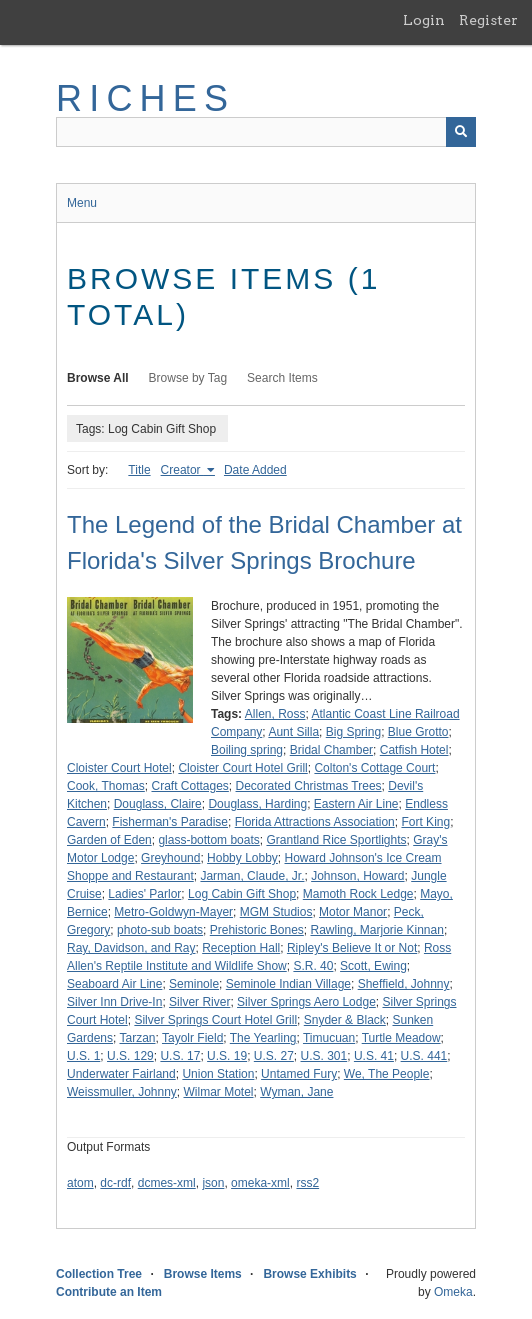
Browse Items (203, 1274)
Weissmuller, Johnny (122, 1092)
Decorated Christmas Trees (309, 786)
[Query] (266, 132)
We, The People (387, 1074)
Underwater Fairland (121, 1074)
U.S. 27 (274, 1056)
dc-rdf (115, 1183)
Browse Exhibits (309, 1274)
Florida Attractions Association (315, 822)
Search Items (282, 378)
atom (80, 1183)
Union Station (218, 1074)
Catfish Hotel (414, 750)
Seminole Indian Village (288, 984)
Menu (82, 203)
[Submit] (461, 132)
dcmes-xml (167, 1183)
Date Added (255, 470)
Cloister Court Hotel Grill (242, 768)
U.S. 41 (374, 1056)
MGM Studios (276, 912)
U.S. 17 (180, 1056)
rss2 (307, 1183)
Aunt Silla (293, 732)
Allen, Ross (275, 714)
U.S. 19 (227, 1056)
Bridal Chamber (331, 750)
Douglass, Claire (158, 804)
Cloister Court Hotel (119, 768)
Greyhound (170, 858)
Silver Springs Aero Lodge (306, 1002)
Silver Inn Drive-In (114, 1002)
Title (139, 470)
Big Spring (353, 732)
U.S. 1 (83, 1056)
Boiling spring (247, 750)
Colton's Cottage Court (374, 768)
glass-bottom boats (208, 840)
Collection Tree (99, 1274)
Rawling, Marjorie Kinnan (376, 930)
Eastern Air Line (356, 804)
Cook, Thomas (106, 786)
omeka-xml (260, 1183)
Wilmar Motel (219, 1092)
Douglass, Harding (257, 804)
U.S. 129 (130, 1056)
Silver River (199, 1002)
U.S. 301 (324, 1056)
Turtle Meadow (401, 1038)
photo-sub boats (160, 930)
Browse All (98, 378)
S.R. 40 (313, 966)
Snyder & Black (345, 1020)
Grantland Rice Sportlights (336, 840)
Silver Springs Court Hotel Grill (215, 1020)
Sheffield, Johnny (404, 984)
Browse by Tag (188, 378)
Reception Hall (241, 948)
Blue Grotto (418, 732)
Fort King (425, 822)
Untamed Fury (299, 1074)
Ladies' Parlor (144, 894)
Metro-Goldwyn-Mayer (173, 912)
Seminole (194, 984)
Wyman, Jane (296, 1092)
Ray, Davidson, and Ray (131, 948)
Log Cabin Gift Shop (242, 894)
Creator (182, 470)
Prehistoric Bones (257, 930)
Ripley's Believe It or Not (352, 948)
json (213, 1183)
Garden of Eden (109, 840)
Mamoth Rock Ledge (358, 894)
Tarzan (137, 1038)
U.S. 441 (424, 1056)
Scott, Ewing (373, 966)
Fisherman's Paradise (170, 822)
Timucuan (329, 1038)
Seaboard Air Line (114, 984)
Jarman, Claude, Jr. (252, 876)
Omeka (453, 1292)
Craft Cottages (189, 786)
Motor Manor (353, 912)
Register (488, 20)
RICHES (145, 98)
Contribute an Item (109, 1292)
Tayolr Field (192, 1038)
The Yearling (263, 1038)
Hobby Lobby (242, 858)
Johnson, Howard (357, 876)
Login (424, 20)
